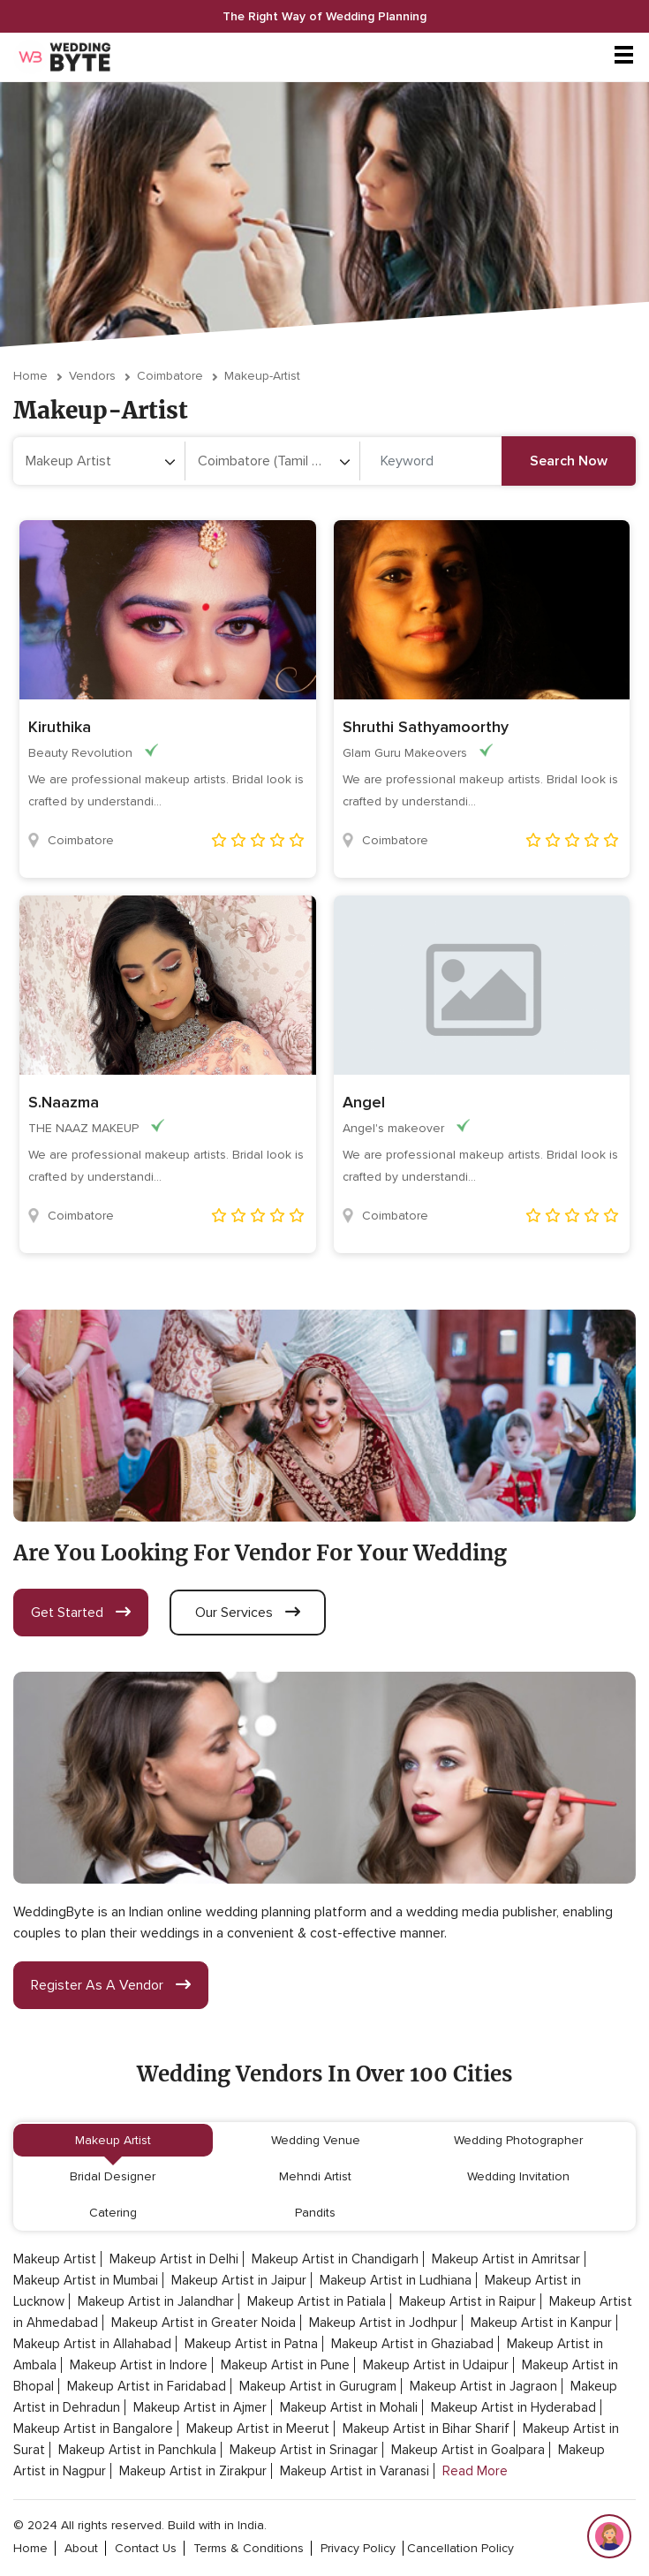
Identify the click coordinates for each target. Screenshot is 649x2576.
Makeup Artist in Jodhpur (383, 2322)
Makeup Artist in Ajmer (200, 2407)
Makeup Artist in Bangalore (93, 2428)
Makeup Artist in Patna (251, 2344)
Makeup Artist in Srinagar (304, 2450)
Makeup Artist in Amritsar (506, 2259)
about (81, 2548)
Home (30, 375)
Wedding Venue (315, 2140)
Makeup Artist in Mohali (349, 2407)
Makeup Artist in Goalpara (468, 2450)
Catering (113, 2212)
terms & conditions (248, 2548)
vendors (92, 375)
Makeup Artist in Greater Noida (203, 2322)
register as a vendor (111, 1985)
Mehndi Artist (315, 2176)
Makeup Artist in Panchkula (137, 2450)
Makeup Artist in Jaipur (238, 2280)
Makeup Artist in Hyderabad (513, 2407)
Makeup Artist (113, 2140)
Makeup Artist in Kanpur (541, 2322)
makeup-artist (262, 375)
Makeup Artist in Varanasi (354, 2471)
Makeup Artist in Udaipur (436, 2365)
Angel (364, 1102)
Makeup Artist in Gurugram (317, 2386)
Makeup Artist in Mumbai (85, 2280)
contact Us (146, 2548)
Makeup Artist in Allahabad (92, 2344)
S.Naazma (63, 1102)
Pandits (315, 2212)
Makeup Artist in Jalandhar (156, 2301)
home (30, 2548)
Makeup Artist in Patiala (316, 2301)
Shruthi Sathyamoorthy (426, 727)
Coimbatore (170, 375)
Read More (475, 2471)
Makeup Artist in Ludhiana (396, 2280)
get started (81, 1612)
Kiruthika (59, 727)
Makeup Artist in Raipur (467, 2301)
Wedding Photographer (518, 2140)
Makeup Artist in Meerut (257, 2428)
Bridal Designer (112, 2176)
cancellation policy (460, 2548)
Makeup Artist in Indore (139, 2365)
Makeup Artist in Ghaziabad (412, 2344)
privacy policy (358, 2548)
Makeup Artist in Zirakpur (193, 2471)
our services (247, 1612)
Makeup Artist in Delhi (173, 2259)
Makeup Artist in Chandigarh (335, 2259)
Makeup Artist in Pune (285, 2365)
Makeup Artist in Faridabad (146, 2386)
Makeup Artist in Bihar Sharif (426, 2428)
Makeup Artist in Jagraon (483, 2386)
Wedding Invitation (518, 2176)
